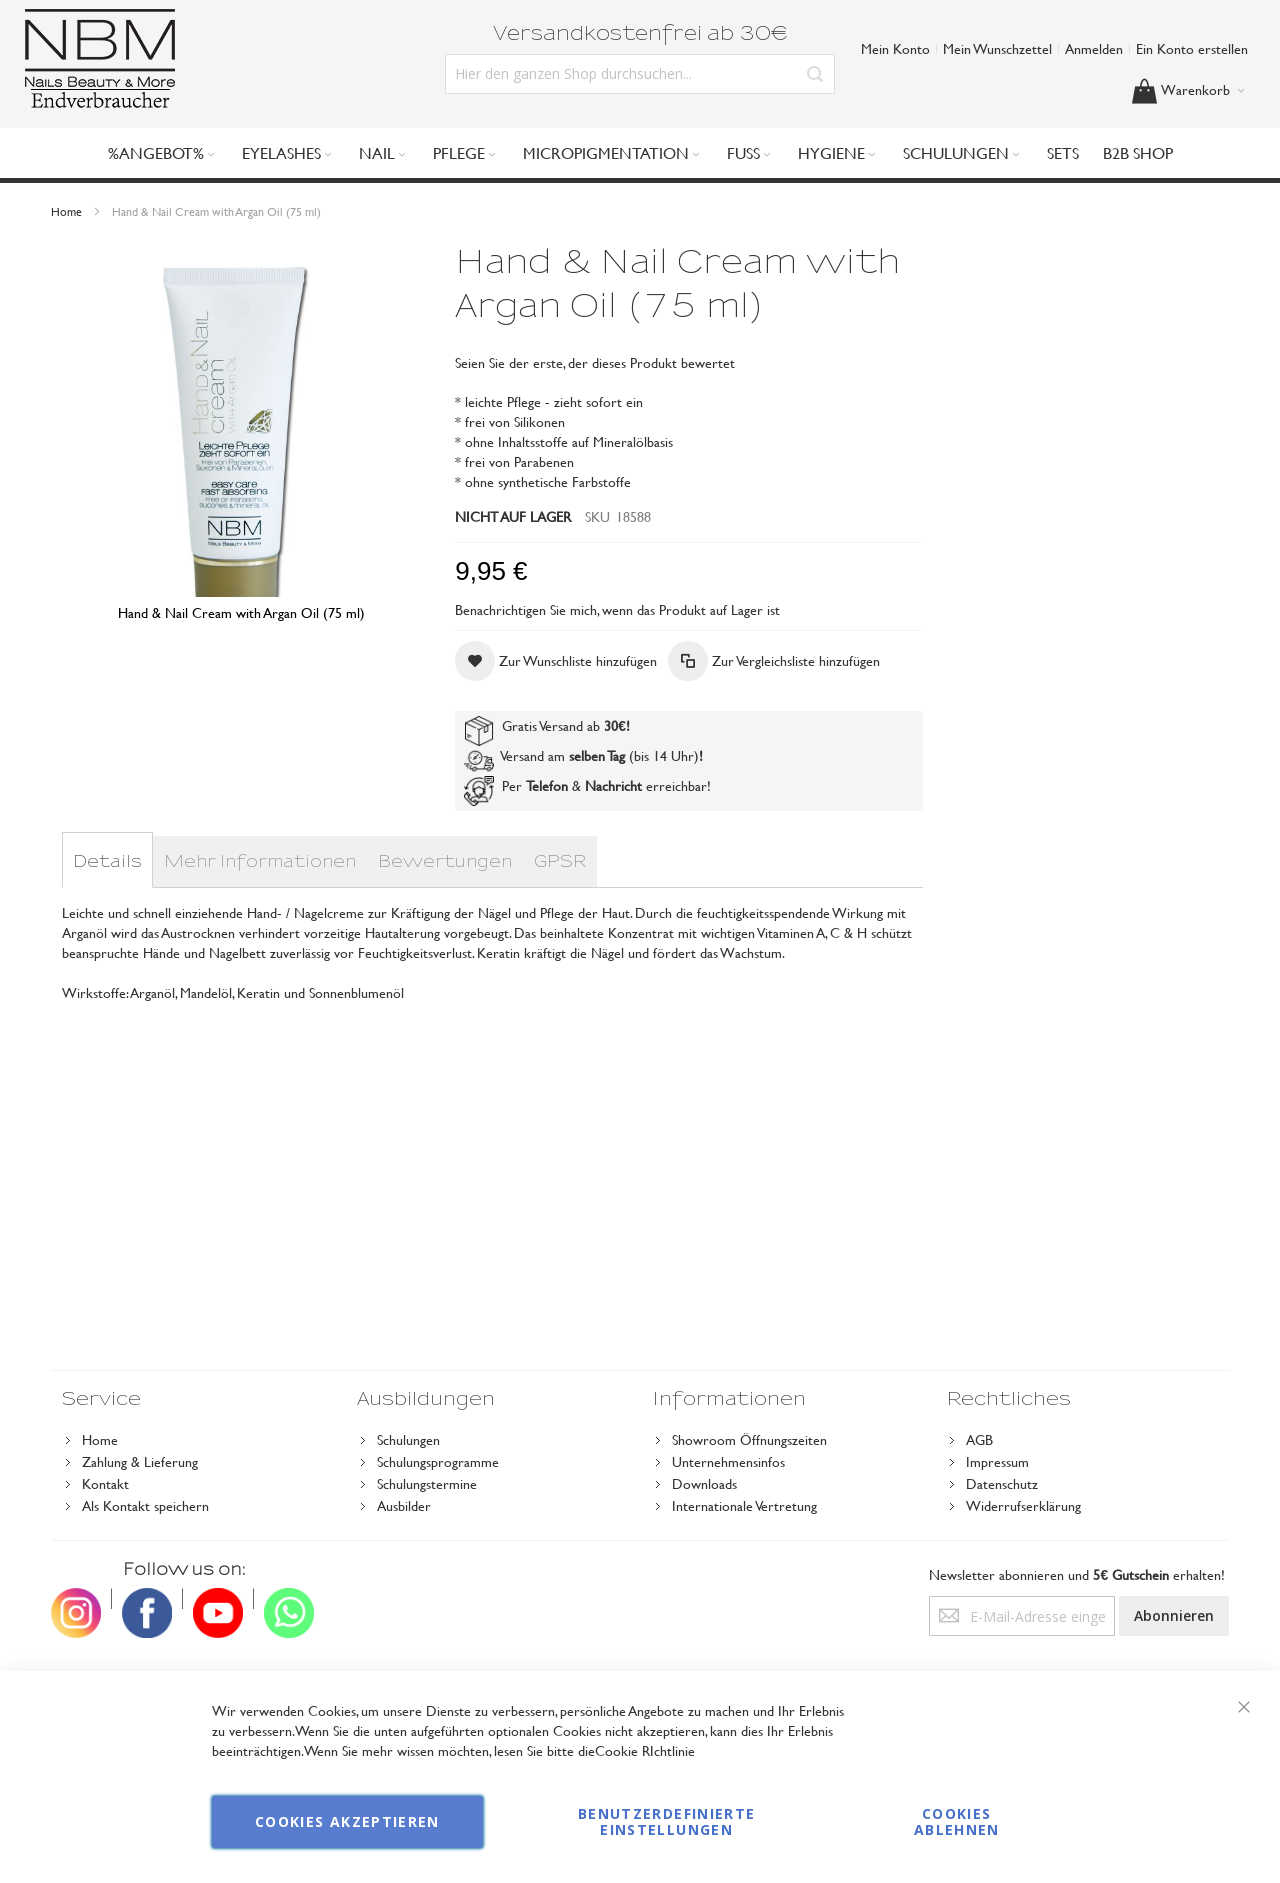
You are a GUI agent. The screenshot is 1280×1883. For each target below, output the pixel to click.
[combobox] (640, 74)
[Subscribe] (1174, 1616)
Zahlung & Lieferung (140, 1461)
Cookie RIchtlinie (645, 1750)
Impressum (997, 1461)
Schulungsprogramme (438, 1461)
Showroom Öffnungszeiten (749, 1439)
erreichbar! (678, 785)
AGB (979, 1439)
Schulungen (408, 1439)
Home (66, 211)
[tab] (107, 862)
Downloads (704, 1483)
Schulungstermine (427, 1483)
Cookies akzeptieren (347, 1821)
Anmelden (1094, 48)
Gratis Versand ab (545, 725)
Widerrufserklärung (1023, 1505)
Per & (555, 785)
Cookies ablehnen (957, 1821)
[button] (556, 661)
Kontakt (105, 1483)
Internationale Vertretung (744, 1505)
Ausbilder (404, 1505)
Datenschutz (1002, 1483)
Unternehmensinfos (728, 1461)
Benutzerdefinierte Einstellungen (666, 1821)
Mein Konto (895, 48)
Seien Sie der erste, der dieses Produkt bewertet (595, 362)
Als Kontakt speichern (145, 1505)
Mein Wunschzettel (997, 48)
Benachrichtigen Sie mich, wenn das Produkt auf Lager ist (617, 609)
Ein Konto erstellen (1192, 48)
